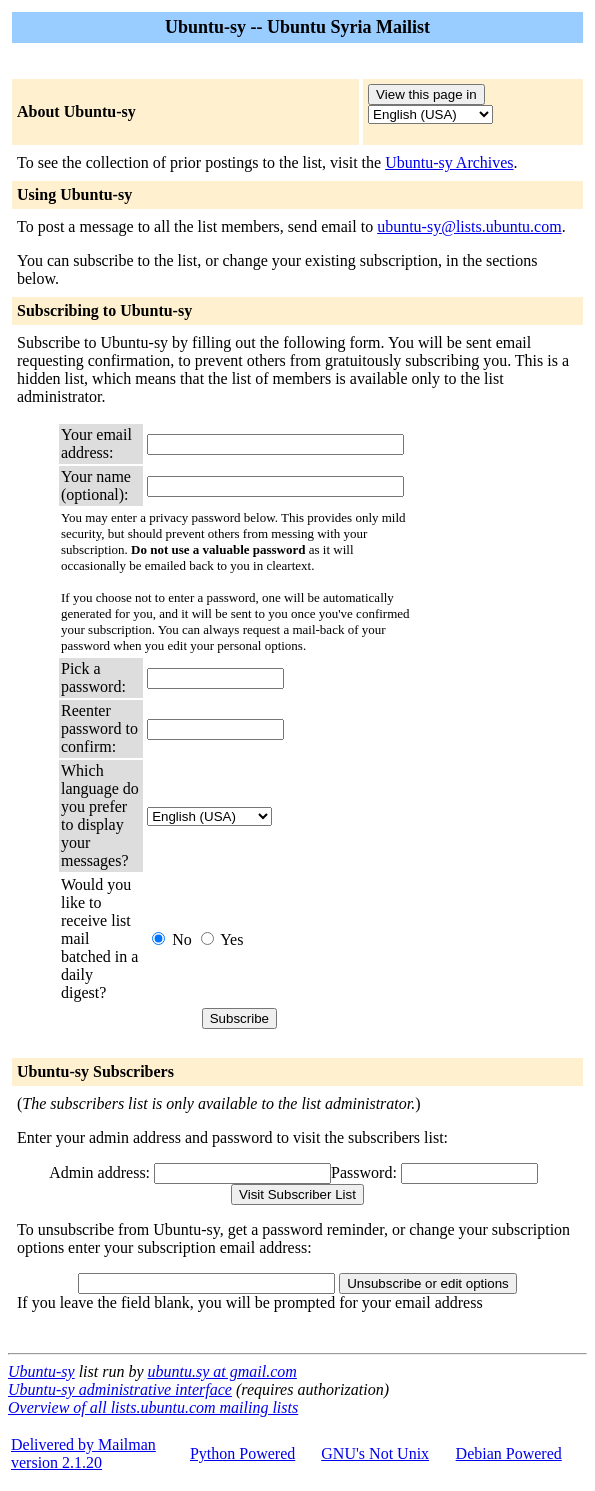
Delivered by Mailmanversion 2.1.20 (83, 1453)
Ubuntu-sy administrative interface (120, 1389)
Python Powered (242, 1453)
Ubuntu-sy (41, 1371)
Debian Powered (509, 1453)
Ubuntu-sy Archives (449, 162)
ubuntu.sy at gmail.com (222, 1371)
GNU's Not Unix (375, 1453)
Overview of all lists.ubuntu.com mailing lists (153, 1407)
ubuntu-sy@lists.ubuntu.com (469, 226)
